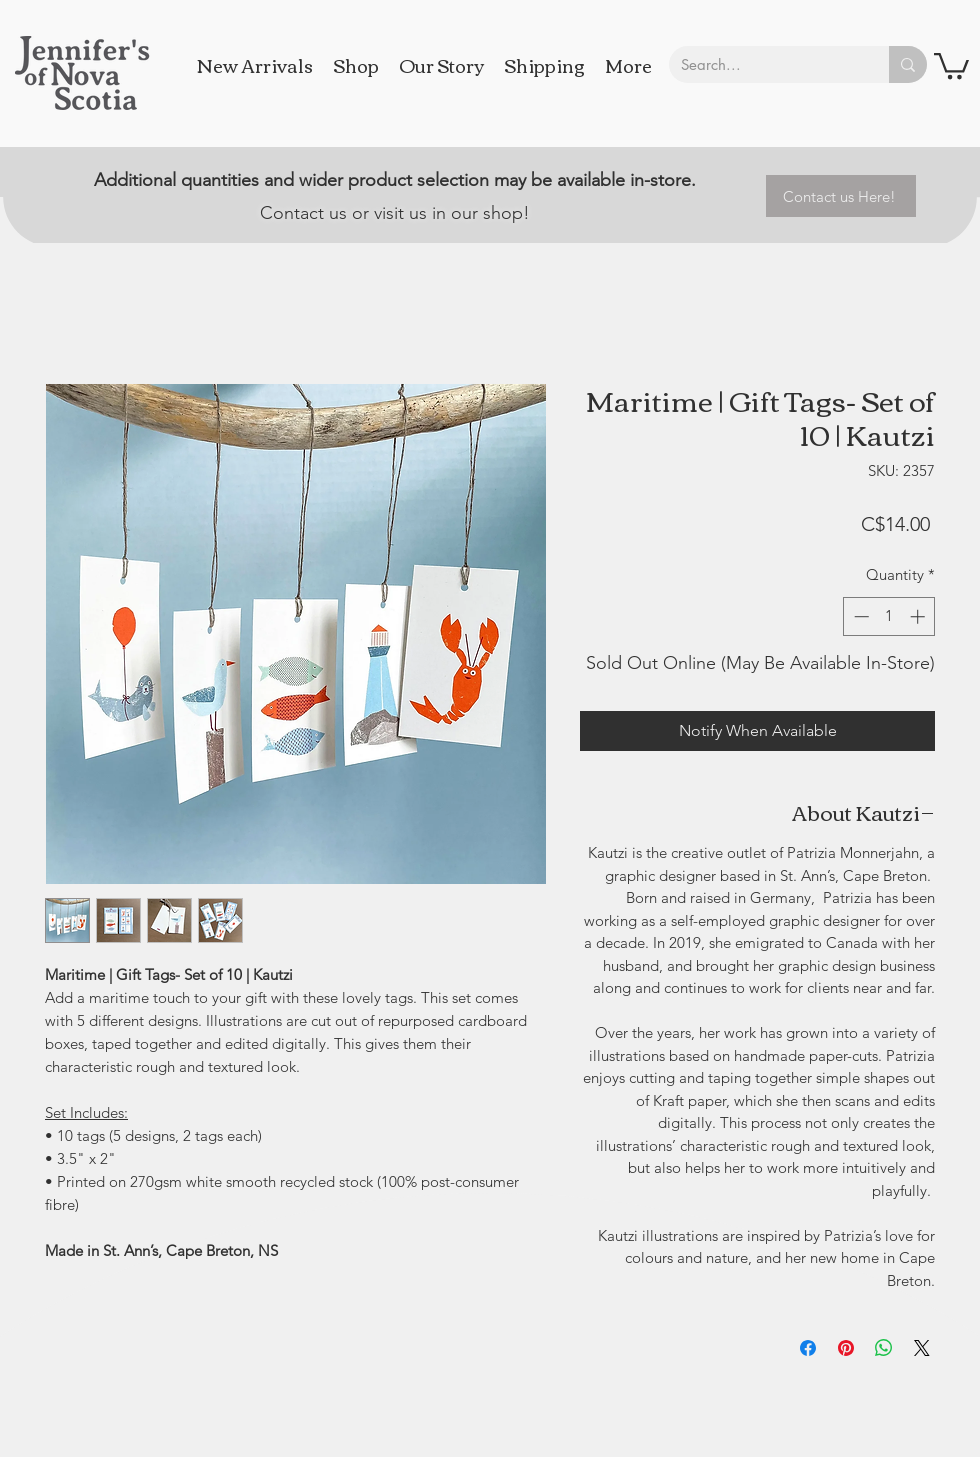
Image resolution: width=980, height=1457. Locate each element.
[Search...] (764, 64)
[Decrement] (859, 616)
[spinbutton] (889, 616)
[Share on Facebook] (808, 1348)
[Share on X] (922, 1348)
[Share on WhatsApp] (884, 1348)
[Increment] (919, 616)
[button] (951, 64)
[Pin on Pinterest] (846, 1348)
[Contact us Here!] (841, 196)
